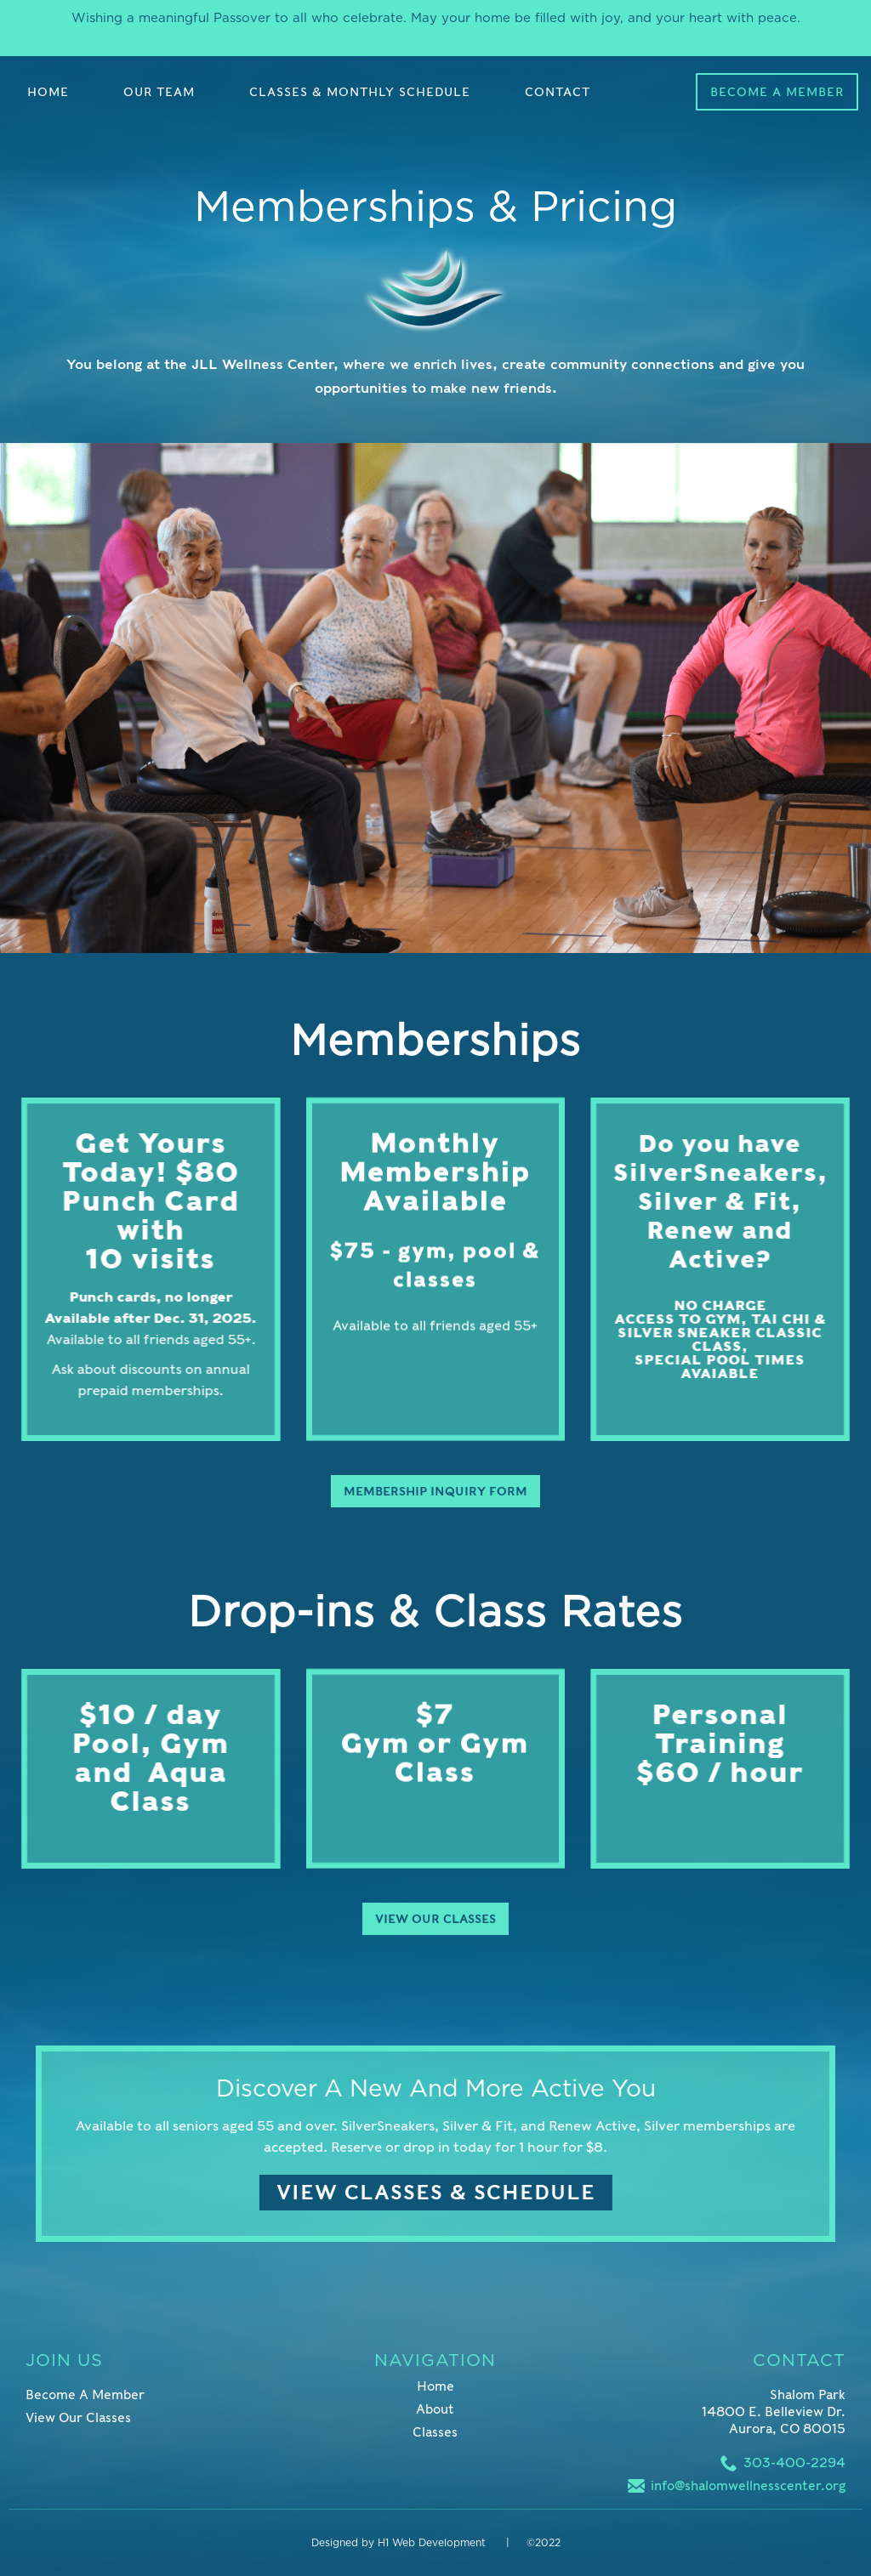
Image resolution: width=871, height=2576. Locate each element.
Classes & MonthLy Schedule (359, 92)
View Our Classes (435, 1902)
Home (48, 92)
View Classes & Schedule (419, 2192)
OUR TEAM (159, 92)
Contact (557, 92)
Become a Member (777, 92)
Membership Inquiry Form (419, 1491)
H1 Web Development (433, 2543)
